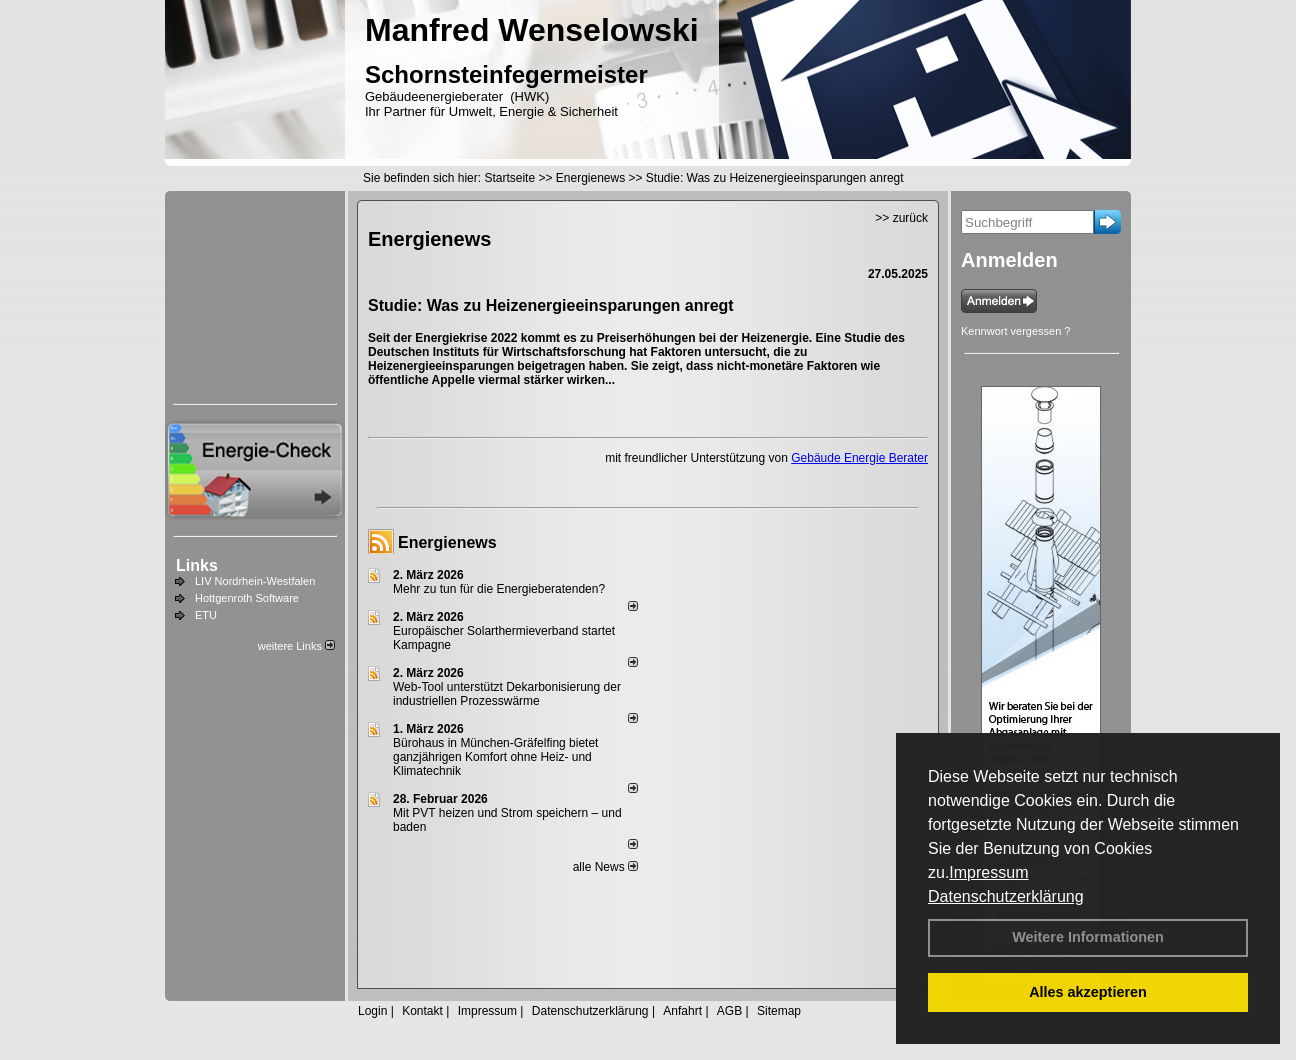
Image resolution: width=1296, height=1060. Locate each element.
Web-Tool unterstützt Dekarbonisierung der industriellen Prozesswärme (507, 694)
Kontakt (422, 1011)
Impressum (988, 872)
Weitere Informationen (1088, 937)
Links (197, 565)
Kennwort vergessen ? (1015, 331)
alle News (605, 867)
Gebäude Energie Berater (859, 458)
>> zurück (901, 218)
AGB (729, 1011)
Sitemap (779, 1011)
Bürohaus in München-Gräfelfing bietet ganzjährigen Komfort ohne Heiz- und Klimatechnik (495, 757)
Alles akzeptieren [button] (1088, 992)
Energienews (447, 542)
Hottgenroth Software (247, 598)
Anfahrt (682, 1011)
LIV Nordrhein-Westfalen (255, 581)
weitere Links (296, 646)
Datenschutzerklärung (1006, 896)
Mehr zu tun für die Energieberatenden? (499, 589)
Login (372, 1011)
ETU (206, 615)
